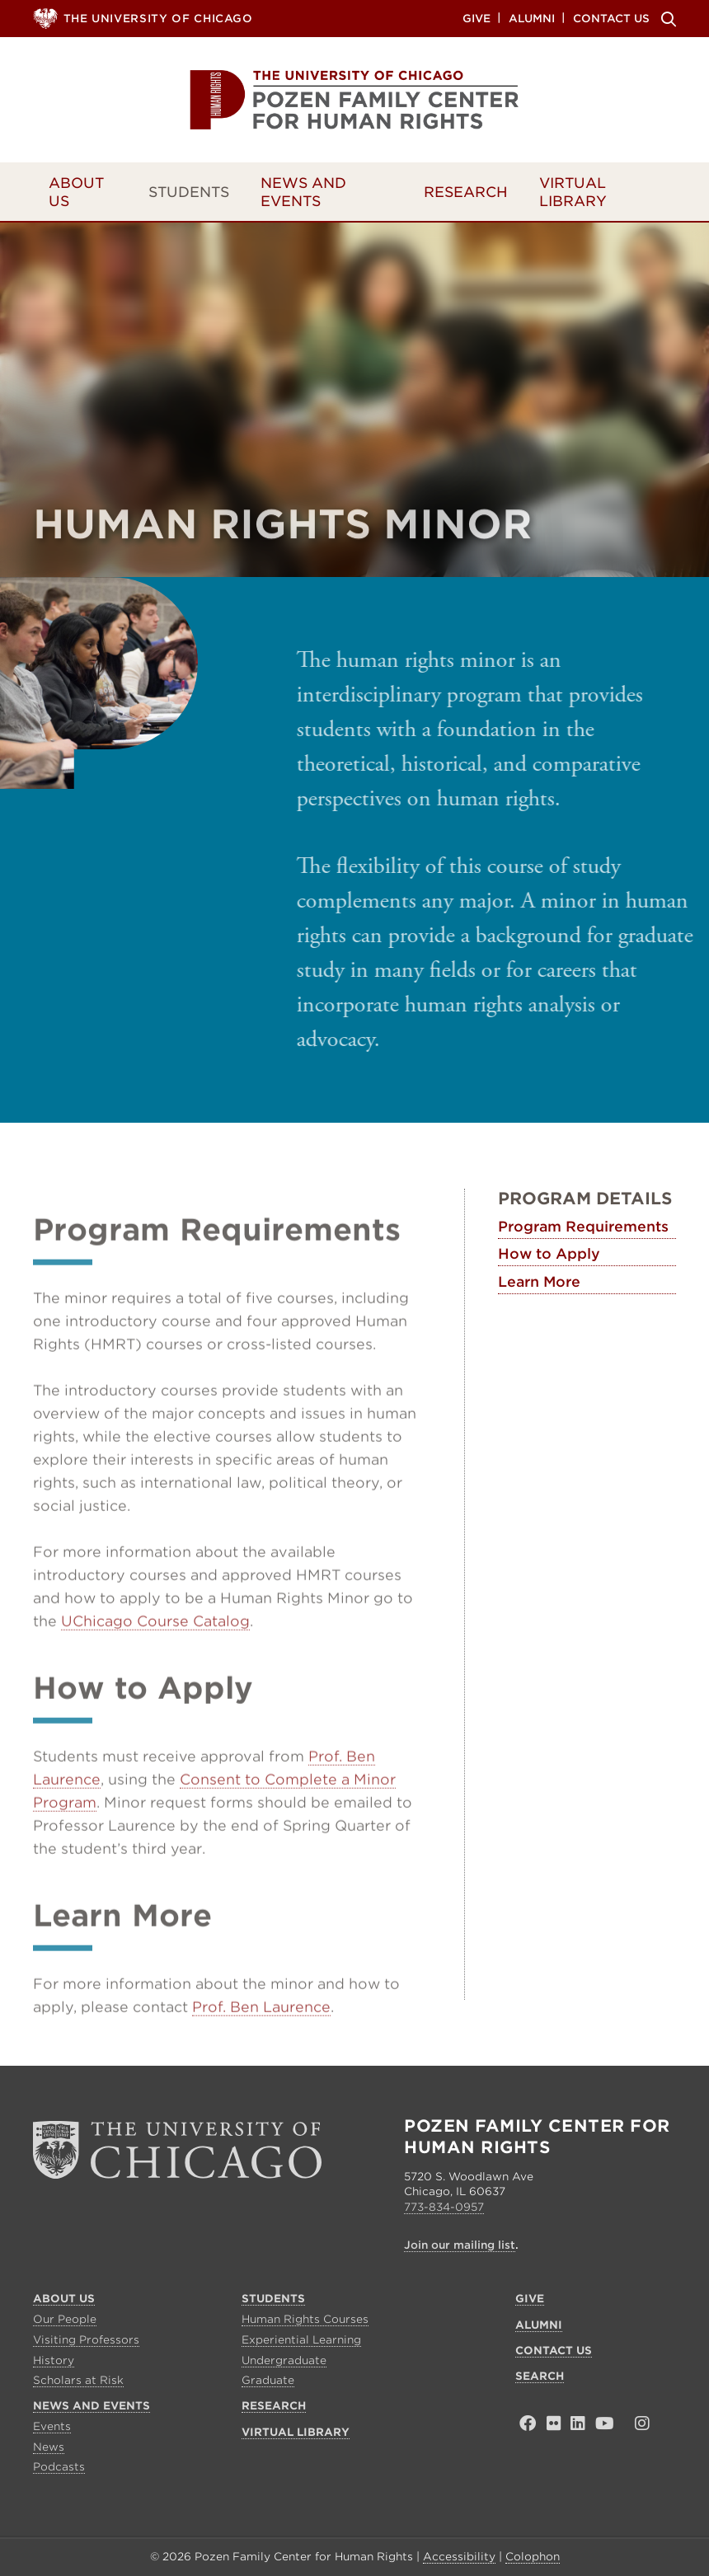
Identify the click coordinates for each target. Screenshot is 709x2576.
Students (188, 192)
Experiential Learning (301, 2340)
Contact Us (611, 18)
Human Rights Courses (305, 2319)
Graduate (268, 2380)
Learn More (539, 1282)
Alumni (532, 18)
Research (466, 192)
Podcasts (59, 2467)
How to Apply (549, 1254)
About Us (76, 192)
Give (476, 18)
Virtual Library (573, 192)
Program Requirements (583, 1226)
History (53, 2360)
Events (52, 2426)
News (48, 2447)
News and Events (303, 192)
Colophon (532, 2556)
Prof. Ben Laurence (261, 2039)
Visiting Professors (86, 2340)
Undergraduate (284, 2360)
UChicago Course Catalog (155, 1654)
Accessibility (459, 2556)
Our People (64, 2319)
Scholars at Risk (78, 2380)
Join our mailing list (459, 2245)
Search (666, 19)
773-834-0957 (444, 2207)
